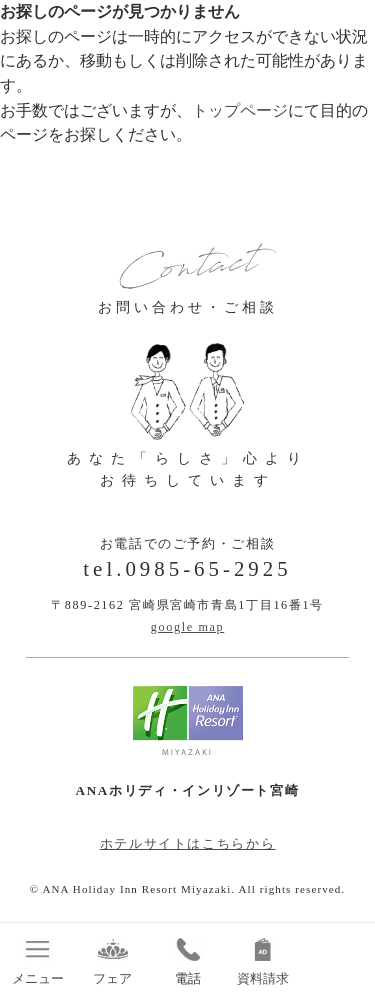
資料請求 (262, 962)
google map (188, 627)
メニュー (37, 962)
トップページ (240, 110)
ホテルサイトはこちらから (188, 843)
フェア (112, 962)
